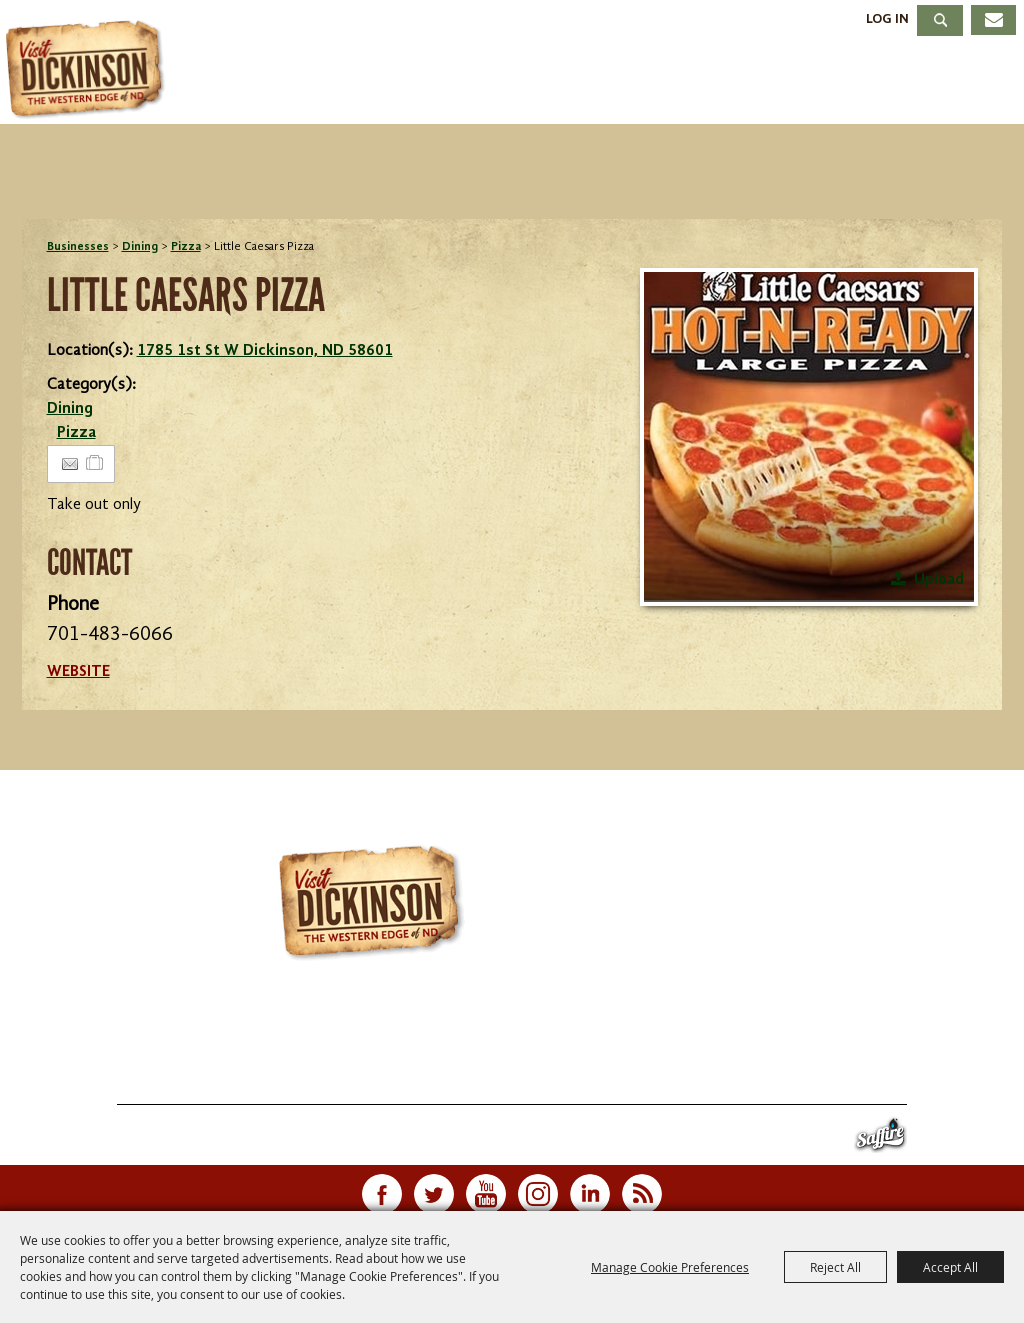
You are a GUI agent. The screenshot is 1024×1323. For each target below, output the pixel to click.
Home (70, 1080)
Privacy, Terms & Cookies (881, 1080)
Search (940, 20)
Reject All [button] (835, 1267)
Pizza (186, 247)
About (952, 83)
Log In (887, 19)
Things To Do (252, 83)
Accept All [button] (950, 1267)
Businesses (78, 247)
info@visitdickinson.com (775, 1039)
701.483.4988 (567, 1039)
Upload (939, 580)
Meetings (806, 83)
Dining (659, 83)
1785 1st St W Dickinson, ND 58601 (265, 351)
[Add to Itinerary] (95, 464)
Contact (643, 1080)
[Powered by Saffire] (880, 1139)
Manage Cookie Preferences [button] (670, 1267)
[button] (809, 437)
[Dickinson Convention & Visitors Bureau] (89, 70)
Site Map (732, 1080)
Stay (542, 83)
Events (423, 83)
